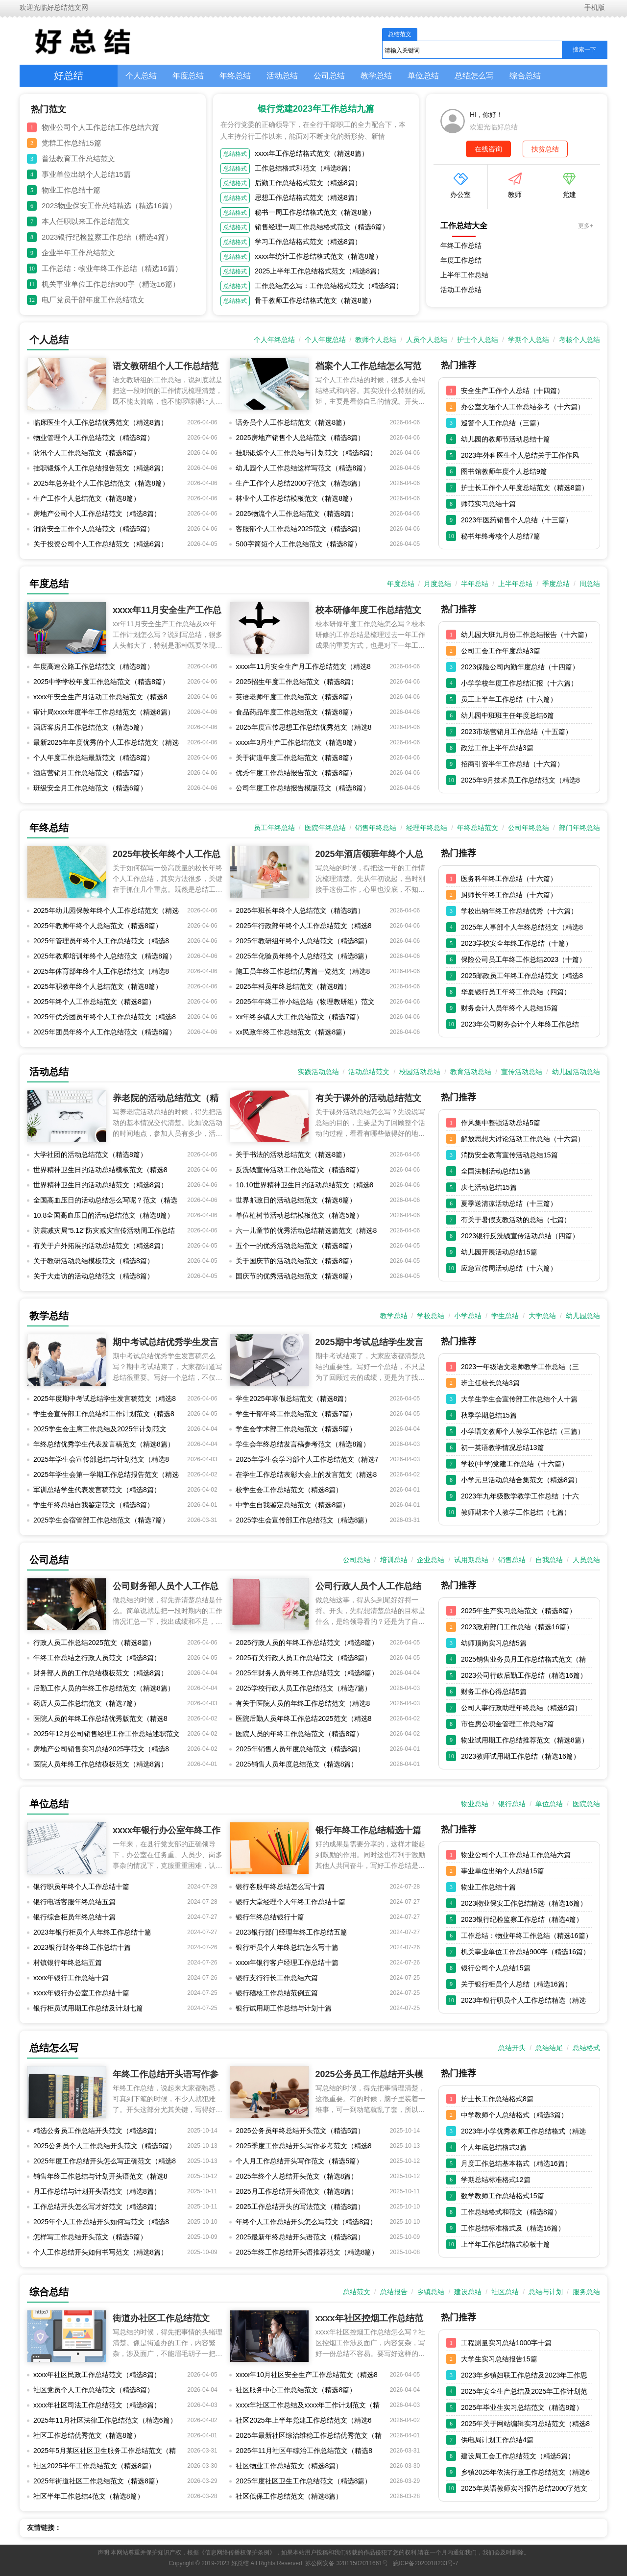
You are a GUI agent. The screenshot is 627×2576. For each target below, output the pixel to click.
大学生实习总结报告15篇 (499, 2359)
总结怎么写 (474, 76)
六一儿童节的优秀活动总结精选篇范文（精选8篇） (306, 1232)
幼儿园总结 (583, 1316)
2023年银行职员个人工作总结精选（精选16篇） (523, 2002)
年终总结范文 (477, 828)
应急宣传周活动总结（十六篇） (509, 1268)
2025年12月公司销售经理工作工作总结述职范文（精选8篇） (106, 1736)
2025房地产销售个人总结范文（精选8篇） (300, 438)
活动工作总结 (461, 290)
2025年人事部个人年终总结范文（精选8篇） (522, 929)
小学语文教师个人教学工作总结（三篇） (522, 1431)
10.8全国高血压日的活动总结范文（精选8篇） (103, 1215)
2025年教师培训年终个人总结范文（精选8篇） (104, 956)
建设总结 (468, 2292)
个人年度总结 (325, 339)
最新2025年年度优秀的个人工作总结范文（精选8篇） (106, 744)
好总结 (68, 75)
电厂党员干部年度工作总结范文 (93, 299)
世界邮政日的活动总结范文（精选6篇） (296, 1200)
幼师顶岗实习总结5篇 (494, 1643)
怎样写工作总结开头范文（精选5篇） (90, 2237)
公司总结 (329, 76)
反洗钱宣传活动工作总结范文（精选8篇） (299, 1170)
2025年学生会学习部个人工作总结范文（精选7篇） (307, 1461)
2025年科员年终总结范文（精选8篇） (293, 986)
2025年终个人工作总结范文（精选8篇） (94, 1002)
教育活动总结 (470, 1072)
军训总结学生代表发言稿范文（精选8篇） (97, 1490)
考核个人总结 (579, 339)
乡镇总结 (430, 2292)
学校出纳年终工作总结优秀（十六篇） (519, 911)
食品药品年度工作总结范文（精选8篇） (296, 712)
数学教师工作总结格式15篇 (502, 2196)
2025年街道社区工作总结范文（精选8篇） (97, 2481)
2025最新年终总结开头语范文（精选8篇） (300, 2237)
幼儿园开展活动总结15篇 (499, 1252)
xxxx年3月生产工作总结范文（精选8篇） (298, 742)
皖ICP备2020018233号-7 (425, 2563)
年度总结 (188, 76)
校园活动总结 (419, 1072)
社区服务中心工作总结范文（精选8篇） (296, 2390)
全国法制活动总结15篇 (496, 1171)
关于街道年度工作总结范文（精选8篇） (296, 757)
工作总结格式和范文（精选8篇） (305, 168)
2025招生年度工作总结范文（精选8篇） (297, 682)
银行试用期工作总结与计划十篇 (284, 2008)
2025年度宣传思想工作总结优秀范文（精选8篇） (303, 729)
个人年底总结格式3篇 (494, 2147)
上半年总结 (515, 584)
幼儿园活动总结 (576, 1072)
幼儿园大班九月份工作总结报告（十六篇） (526, 634)
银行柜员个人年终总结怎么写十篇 (287, 1947)
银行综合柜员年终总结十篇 (74, 1917)
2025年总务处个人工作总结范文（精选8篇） (101, 483)
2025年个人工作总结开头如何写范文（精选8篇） (101, 2224)
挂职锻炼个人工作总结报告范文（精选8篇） (100, 468)
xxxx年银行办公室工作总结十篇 (81, 1993)
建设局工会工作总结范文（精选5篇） (518, 2456)
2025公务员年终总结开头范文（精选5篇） (300, 2130)
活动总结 (282, 76)
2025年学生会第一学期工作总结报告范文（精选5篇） (106, 1476)
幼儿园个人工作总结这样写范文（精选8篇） (303, 468)
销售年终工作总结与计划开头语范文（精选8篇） (100, 2178)
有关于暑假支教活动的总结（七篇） (516, 1220)
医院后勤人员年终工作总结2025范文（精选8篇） (303, 1720)
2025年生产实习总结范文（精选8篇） (518, 1611)
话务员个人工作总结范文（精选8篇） (292, 422)
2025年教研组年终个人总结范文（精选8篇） (303, 941)
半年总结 (474, 584)
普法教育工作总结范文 (78, 158)
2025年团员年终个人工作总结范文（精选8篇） (104, 1032)
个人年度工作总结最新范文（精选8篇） (93, 757)
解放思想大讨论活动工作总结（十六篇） (522, 1139)
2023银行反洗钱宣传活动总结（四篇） (520, 1236)
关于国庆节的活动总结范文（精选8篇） (296, 1261)
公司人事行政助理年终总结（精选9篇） (521, 1708)
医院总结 (586, 1804)
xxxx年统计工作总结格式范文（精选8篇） (318, 256)
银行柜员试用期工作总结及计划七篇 (88, 2008)
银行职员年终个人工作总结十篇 (81, 1886)
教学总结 (376, 76)
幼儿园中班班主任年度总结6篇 (507, 715)
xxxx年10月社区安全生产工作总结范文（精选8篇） (306, 2376)
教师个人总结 (375, 339)
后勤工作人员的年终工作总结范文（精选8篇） (103, 1688)
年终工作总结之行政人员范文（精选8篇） (97, 1658)
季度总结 (556, 584)
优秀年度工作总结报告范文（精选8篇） (296, 773)
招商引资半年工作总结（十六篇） (512, 764)
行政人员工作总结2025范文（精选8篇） (94, 1642)
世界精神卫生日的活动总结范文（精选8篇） (100, 1185)
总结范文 (356, 2292)
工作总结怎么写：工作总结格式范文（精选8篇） (329, 286)
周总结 (589, 584)
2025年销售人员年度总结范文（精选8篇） (300, 1749)
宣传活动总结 (521, 1072)
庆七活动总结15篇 (489, 1187)
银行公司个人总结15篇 (496, 1968)
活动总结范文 (368, 1072)
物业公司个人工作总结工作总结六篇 (100, 127)
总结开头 (512, 2048)
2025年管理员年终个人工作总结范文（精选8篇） (101, 943)
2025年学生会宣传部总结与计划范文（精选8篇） (101, 1461)
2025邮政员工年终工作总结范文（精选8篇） (522, 977)
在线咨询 (488, 149)
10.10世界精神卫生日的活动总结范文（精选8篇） (304, 1187)
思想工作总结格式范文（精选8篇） (308, 197)
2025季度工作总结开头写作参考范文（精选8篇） (303, 2148)
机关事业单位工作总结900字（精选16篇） (111, 284)
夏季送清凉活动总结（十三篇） (509, 1203)
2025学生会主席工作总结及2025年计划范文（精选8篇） (100, 1431)
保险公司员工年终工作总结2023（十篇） (523, 959)
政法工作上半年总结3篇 (497, 748)
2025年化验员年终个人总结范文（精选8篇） (303, 956)
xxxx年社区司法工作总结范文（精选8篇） (97, 2405)
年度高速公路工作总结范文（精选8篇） (93, 666)
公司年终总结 (528, 828)
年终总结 (235, 76)
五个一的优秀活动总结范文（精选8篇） (296, 1246)
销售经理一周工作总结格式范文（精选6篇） (322, 227)
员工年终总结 (274, 828)
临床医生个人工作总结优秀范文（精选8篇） (100, 422)
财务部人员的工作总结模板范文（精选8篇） (100, 1673)
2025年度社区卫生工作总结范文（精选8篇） (303, 2481)
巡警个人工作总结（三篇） (502, 423)
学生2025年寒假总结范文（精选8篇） (293, 1398)
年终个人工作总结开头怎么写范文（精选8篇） (306, 2222)
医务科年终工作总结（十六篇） (509, 879)
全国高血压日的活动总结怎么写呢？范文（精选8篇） (105, 1202)
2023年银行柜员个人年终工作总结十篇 (92, 1932)
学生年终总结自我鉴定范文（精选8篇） (93, 1505)
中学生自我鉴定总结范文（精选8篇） (292, 1505)
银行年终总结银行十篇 (270, 1917)
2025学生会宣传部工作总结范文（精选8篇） (303, 1520)
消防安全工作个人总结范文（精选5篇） (93, 529)
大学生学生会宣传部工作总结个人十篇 (519, 1399)
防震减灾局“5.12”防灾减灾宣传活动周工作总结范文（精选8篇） (104, 1232)
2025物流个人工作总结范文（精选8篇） (297, 513)
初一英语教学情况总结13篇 (502, 1447)
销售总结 (512, 1560)
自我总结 (549, 1560)
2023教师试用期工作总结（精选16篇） (520, 1756)
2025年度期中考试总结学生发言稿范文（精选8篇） (104, 1400)
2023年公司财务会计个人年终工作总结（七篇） (520, 1026)
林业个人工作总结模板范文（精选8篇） (296, 498)
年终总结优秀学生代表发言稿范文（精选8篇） (103, 1444)
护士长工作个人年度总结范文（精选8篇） (524, 487)
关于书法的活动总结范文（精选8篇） (292, 1154)
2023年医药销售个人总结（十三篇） (516, 520)
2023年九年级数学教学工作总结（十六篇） (520, 1498)
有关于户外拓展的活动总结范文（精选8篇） (100, 1246)
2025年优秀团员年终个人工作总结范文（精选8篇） (104, 1019)
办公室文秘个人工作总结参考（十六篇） (522, 407)
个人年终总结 (274, 339)
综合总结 (525, 76)
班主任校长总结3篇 (490, 1383)
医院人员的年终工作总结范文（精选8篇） (299, 1734)
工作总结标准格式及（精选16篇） (513, 2228)
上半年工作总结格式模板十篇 (505, 2244)
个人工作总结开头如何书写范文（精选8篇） (100, 2252)
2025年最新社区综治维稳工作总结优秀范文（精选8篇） (308, 2437)
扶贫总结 (545, 149)
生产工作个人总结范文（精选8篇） (86, 498)
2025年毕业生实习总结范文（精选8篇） (522, 2407)
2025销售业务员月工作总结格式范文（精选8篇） (523, 1661)
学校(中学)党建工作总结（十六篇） (514, 1464)
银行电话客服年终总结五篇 (74, 1902)
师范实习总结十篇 (488, 504)
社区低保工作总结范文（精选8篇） (289, 2496)
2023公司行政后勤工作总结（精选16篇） (524, 1675)
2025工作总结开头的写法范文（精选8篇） (300, 2206)
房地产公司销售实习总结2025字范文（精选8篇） (101, 1751)
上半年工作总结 (464, 275)
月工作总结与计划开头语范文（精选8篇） (97, 2191)
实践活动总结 (318, 1072)
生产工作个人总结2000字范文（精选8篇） (300, 483)
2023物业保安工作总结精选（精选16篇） (109, 205)
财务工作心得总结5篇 (494, 1691)
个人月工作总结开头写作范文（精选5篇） (299, 2161)
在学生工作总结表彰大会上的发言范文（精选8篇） (306, 1476)
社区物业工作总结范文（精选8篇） (289, 2466)
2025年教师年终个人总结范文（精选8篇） (97, 926)
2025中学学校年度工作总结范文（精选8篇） (101, 682)
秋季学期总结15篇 (489, 1415)
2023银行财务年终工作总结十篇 (82, 1947)
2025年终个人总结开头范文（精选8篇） (297, 2176)
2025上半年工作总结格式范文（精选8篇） (319, 271)
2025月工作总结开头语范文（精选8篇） (297, 2191)
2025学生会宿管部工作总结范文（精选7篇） (101, 1520)
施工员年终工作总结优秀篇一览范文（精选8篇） (303, 973)
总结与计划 (546, 2292)
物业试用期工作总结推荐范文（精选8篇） (524, 1740)
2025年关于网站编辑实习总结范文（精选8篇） (525, 2425)
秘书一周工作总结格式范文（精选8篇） (315, 212)
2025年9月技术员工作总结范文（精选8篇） (520, 782)
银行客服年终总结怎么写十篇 (280, 1886)
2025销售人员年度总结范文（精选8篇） (297, 1764)
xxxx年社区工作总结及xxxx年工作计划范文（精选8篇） (308, 2407)
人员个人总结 (426, 339)
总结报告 (394, 2292)
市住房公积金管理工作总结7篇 (507, 1724)
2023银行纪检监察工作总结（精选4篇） (107, 237)
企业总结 (430, 1560)
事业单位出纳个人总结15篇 (86, 174)
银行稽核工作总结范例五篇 (277, 1993)
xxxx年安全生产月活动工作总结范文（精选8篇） (100, 699)
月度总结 (437, 584)
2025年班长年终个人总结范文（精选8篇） (300, 910)
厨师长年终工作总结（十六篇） (509, 895)
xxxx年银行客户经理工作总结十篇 (287, 1962)
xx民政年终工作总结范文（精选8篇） (292, 1032)
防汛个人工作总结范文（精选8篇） (86, 453)
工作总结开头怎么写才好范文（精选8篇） (97, 2206)
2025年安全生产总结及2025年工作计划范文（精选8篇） (524, 2393)
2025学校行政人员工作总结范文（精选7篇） (303, 1688)
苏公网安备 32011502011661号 (346, 2563)
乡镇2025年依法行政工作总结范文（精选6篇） (525, 2474)
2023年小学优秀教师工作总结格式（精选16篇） (523, 2133)
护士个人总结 (477, 339)
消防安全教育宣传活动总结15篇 (509, 1155)
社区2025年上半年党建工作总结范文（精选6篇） (303, 2422)
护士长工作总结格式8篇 (497, 2099)
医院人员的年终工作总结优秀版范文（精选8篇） (100, 1720)
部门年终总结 (579, 828)
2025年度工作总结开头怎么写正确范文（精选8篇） (104, 2163)
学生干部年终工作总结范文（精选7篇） (296, 1414)
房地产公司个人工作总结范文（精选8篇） (97, 513)
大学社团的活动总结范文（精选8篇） (90, 1154)
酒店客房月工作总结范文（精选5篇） (90, 727)
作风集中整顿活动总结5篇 (500, 1123)
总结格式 (235, 153)
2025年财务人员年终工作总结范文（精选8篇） (307, 1673)
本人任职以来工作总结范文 (86, 221)
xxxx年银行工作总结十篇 (71, 1978)
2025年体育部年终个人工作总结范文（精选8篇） (101, 973)
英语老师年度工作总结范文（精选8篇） (296, 697)
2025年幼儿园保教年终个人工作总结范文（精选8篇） (106, 912)
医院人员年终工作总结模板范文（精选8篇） (100, 1764)
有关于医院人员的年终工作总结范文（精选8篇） (303, 1705)
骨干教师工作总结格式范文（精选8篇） (315, 300)
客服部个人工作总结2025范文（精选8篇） (300, 529)
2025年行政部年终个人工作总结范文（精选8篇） (303, 927)
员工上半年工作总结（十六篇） (509, 699)
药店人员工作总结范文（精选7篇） (86, 1703)
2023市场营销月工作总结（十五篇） (516, 732)
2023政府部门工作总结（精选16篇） (517, 1627)
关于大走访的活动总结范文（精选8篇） (93, 1276)
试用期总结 (471, 1560)
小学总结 (468, 1316)
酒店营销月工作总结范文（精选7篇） (90, 773)
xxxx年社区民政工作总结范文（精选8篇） (97, 2375)
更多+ (585, 225)
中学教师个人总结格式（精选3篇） (514, 2115)
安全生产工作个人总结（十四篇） (512, 390)
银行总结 (512, 1804)
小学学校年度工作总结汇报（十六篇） (519, 683)
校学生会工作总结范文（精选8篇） (289, 1490)
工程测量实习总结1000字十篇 (506, 2343)
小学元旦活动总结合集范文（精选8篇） (521, 1480)
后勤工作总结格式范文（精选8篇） (308, 183)
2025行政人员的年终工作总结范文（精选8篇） (307, 1642)
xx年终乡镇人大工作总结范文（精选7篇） (299, 1017)
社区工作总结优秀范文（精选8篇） (86, 2435)
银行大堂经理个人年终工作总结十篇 (290, 1902)
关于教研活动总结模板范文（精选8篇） (93, 1261)
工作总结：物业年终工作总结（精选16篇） (112, 268)
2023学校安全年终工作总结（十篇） (516, 943)
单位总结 (423, 76)
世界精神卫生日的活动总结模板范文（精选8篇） (100, 1172)
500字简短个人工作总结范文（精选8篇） (298, 544)
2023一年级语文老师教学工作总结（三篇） (520, 1368)
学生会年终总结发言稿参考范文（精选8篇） (303, 1444)
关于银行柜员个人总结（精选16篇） (516, 1984)
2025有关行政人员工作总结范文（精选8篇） (303, 1658)
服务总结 (586, 2292)
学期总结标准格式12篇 (496, 2179)
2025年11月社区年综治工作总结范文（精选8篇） (304, 2452)
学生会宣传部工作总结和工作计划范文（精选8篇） (103, 1416)
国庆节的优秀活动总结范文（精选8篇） (296, 1276)
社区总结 (505, 2292)
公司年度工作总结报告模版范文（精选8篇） (303, 788)
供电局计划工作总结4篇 (497, 2440)
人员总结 (586, 1560)
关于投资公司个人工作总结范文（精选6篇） (100, 544)
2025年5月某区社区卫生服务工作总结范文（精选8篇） (104, 2452)
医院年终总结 (325, 828)
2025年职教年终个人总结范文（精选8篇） (97, 986)
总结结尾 (549, 2048)
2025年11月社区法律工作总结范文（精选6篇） (105, 2420)
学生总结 (505, 1316)
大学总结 (542, 1316)
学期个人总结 (528, 339)
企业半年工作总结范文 (78, 252)
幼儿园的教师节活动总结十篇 (505, 439)
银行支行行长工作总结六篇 (277, 1978)
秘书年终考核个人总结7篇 (500, 536)
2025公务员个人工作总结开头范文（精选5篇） (104, 2146)
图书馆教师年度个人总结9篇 (504, 471)
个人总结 (141, 76)
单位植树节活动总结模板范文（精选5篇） (299, 1215)
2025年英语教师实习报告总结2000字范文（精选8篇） (524, 2490)
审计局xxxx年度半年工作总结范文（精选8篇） (103, 712)
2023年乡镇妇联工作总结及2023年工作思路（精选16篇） (524, 2377)
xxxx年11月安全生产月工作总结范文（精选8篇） (303, 668)
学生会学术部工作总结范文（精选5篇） (296, 1429)
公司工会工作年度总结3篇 (500, 651)
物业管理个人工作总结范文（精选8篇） (93, 438)
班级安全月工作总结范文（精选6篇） (90, 788)
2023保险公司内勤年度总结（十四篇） (520, 667)
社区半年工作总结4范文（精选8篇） (88, 2496)
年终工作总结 (461, 245)
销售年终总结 (375, 828)
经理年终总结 (426, 828)
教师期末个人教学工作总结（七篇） (516, 1512)
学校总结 (430, 1316)
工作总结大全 (463, 225)
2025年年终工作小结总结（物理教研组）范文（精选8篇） (305, 1003)
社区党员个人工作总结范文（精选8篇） (93, 2390)
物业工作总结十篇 (71, 190)
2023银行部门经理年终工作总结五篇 (291, 1932)
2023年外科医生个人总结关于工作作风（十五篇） (520, 457)
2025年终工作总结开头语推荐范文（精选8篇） (307, 2252)
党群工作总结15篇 (71, 143)
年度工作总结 (461, 260)
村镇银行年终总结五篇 (67, 1962)
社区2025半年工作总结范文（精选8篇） (94, 2466)
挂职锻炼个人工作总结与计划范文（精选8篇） (306, 453)
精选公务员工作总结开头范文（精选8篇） (97, 2130)
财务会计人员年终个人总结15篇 (509, 1008)
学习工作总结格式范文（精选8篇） (308, 241)
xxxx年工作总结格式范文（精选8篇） (311, 153)
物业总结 (474, 1804)
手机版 (594, 7)
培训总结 (394, 1560)
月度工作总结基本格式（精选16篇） (516, 2163)
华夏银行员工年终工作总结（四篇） (516, 992)
